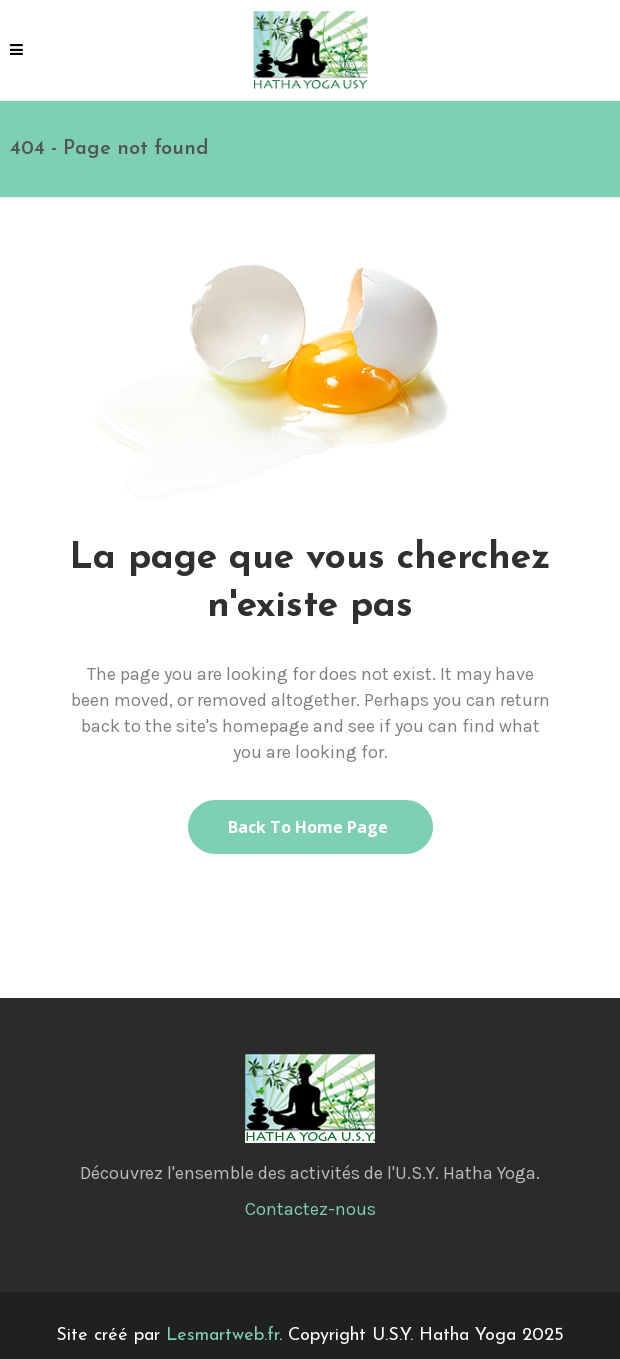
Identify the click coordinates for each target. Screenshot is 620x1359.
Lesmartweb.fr (222, 1335)
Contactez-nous (310, 1209)
